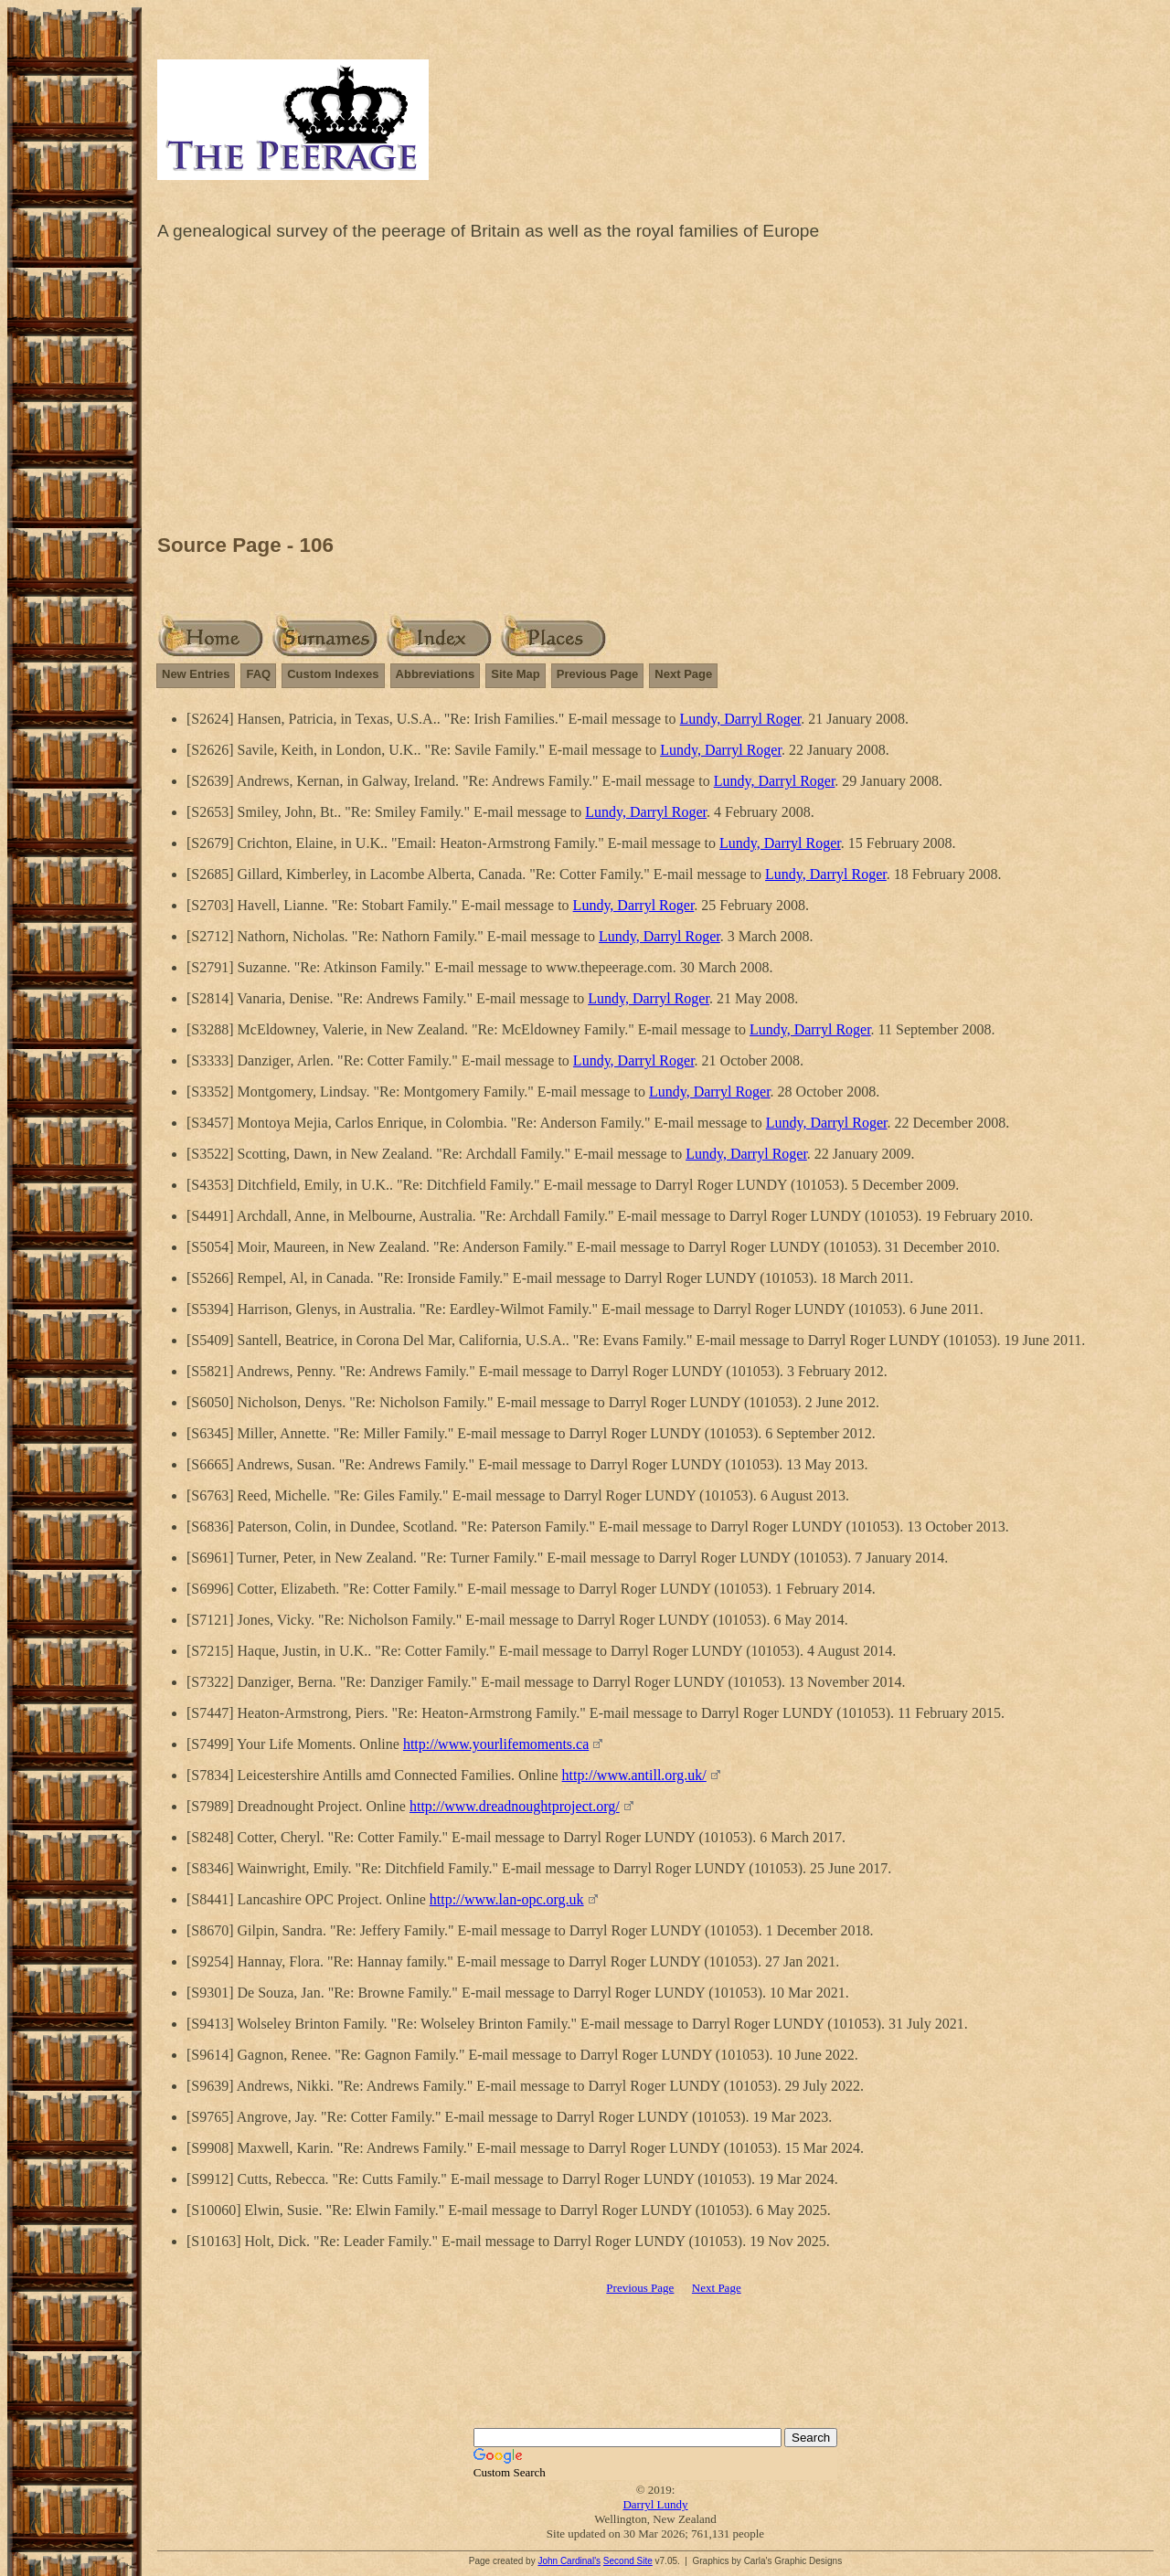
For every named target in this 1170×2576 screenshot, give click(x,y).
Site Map (515, 674)
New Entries (195, 674)
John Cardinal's (569, 2561)
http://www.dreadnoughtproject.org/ (515, 1806)
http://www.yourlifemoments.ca (496, 1744)
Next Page (683, 674)
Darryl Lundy (654, 2504)
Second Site (628, 2561)
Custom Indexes (332, 674)
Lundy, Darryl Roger (741, 718)
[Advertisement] (655, 392)
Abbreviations (435, 674)
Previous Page (598, 674)
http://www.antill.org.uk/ (634, 1775)
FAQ (258, 674)
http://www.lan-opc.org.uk (507, 1899)
